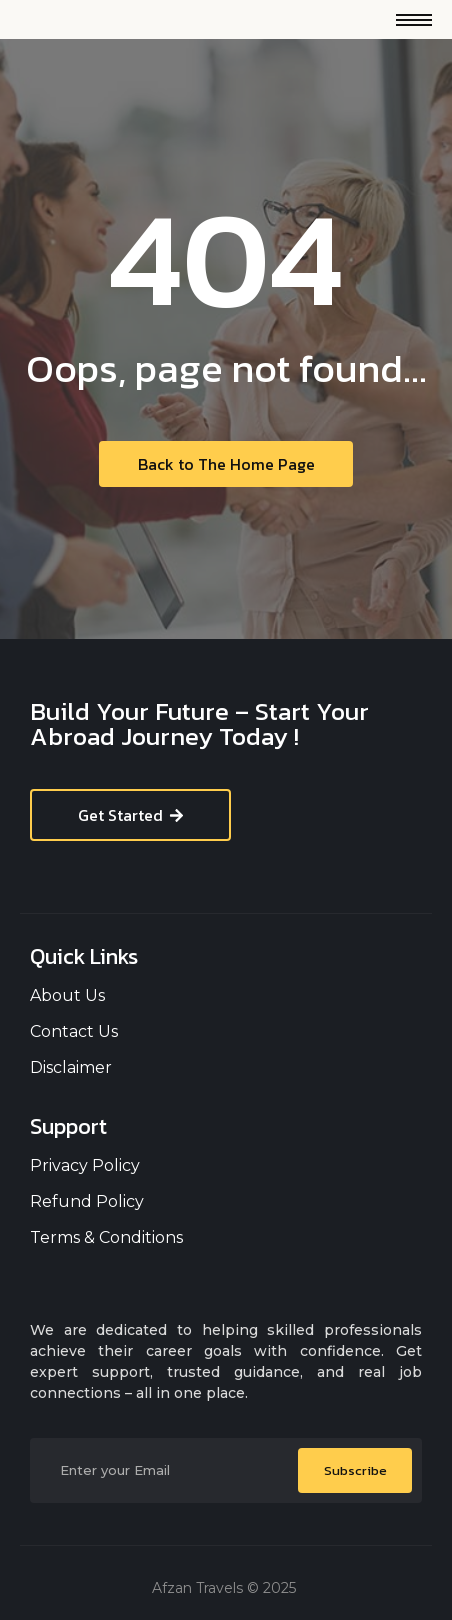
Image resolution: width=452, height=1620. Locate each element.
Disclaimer (71, 1067)
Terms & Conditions (106, 1237)
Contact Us (74, 1031)
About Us (67, 995)
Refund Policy (87, 1201)
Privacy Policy (85, 1165)
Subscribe (355, 1470)
